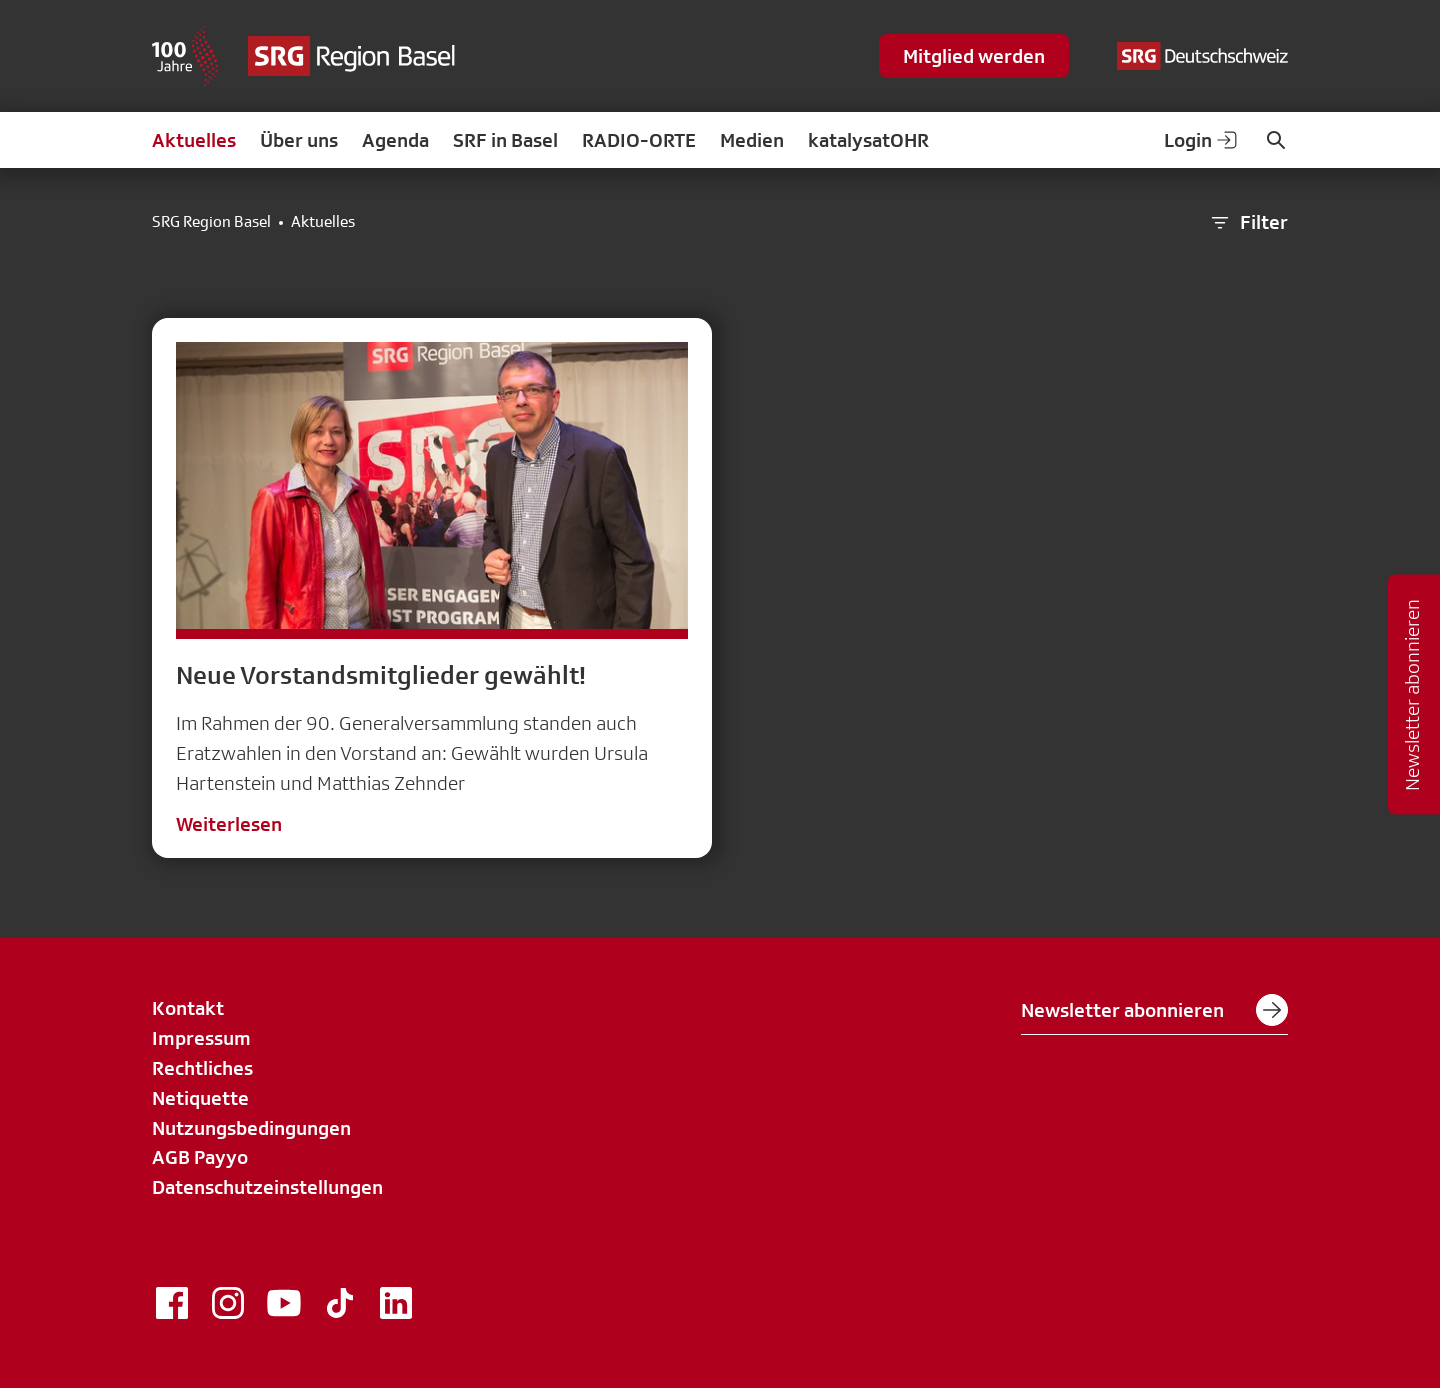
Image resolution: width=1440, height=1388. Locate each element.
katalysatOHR (868, 140)
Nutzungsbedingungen (251, 1128)
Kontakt (188, 1008)
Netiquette (200, 1098)
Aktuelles (194, 140)
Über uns (299, 140)
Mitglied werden (974, 56)
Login (1202, 140)
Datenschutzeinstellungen (267, 1187)
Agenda (395, 140)
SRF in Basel (505, 140)
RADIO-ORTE (639, 140)
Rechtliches (202, 1068)
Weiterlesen (229, 824)
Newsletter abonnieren (1154, 1010)
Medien (752, 140)
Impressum (201, 1038)
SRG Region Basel (211, 222)
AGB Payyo (200, 1157)
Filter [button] (1248, 223)
